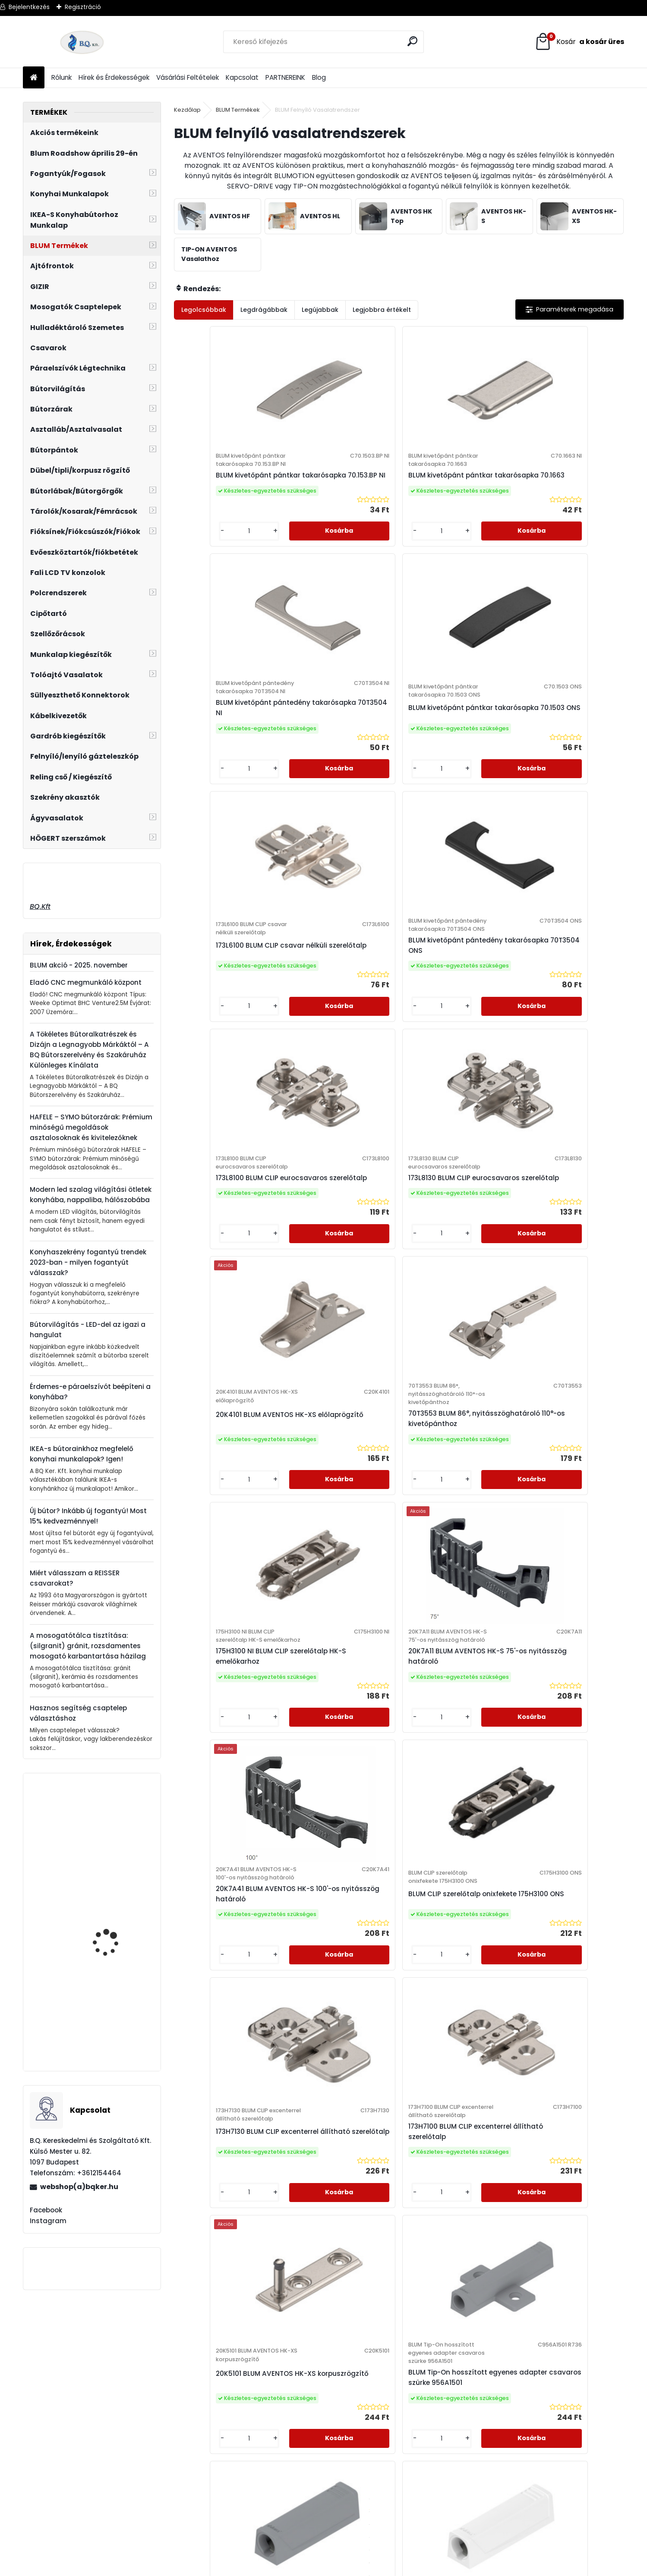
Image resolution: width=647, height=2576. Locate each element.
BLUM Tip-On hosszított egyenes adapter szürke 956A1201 (392, 1905)
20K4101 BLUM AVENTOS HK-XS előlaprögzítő (229, 1046)
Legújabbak (320, 309)
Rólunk (61, 77)
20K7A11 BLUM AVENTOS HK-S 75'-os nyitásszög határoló (566, 1055)
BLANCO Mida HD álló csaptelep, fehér (111, 1932)
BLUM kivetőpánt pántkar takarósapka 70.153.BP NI (225, 502)
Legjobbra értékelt (382, 309)
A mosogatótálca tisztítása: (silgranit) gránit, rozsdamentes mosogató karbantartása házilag (88, 1646)
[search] (414, 41)
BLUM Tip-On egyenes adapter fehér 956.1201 (558, 1616)
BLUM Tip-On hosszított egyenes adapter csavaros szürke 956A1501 (342, 1625)
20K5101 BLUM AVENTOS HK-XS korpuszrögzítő (229, 1612)
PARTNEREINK (285, 77)
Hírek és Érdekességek (114, 77)
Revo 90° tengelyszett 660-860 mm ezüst (112, 1843)
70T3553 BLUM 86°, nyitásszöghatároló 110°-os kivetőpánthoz (342, 1055)
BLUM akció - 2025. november (79, 965)
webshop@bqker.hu (53, 2401)
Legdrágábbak (263, 309)
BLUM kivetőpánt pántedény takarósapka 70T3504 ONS (337, 774)
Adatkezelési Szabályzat (223, 2379)
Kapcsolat (242, 77)
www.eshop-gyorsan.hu (342, 2567)
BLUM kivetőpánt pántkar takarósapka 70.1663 (338, 502)
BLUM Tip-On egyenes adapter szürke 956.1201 (448, 1616)
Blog (319, 77)
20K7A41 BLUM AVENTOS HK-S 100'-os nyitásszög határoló (224, 1336)
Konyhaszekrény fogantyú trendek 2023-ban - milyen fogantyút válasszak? (88, 1262)
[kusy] (200, 576)
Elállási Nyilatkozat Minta (223, 2390)
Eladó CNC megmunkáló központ (86, 982)
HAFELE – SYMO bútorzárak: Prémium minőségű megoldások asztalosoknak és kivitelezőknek (91, 1127)
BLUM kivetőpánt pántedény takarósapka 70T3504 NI (449, 502)
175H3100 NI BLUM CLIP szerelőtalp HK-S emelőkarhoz (444, 1051)
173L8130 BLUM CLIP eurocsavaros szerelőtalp (564, 774)
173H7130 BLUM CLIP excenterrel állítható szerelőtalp (442, 1332)
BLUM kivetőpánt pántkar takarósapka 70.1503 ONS (563, 502)
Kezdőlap (187, 110)
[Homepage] (33, 78)
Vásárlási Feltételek (187, 77)
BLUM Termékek (238, 110)
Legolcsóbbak (203, 309)
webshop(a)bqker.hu (79, 2187)
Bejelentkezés (29, 7)
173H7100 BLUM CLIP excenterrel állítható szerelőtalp (555, 1332)
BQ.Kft (40, 906)
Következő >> (445, 2021)
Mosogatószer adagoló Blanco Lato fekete (115, 2030)
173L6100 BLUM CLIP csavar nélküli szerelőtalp (227, 774)
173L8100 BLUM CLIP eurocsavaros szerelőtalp (451, 774)
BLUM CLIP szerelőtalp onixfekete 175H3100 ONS (337, 1331)
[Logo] (82, 41)
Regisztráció (83, 7)
